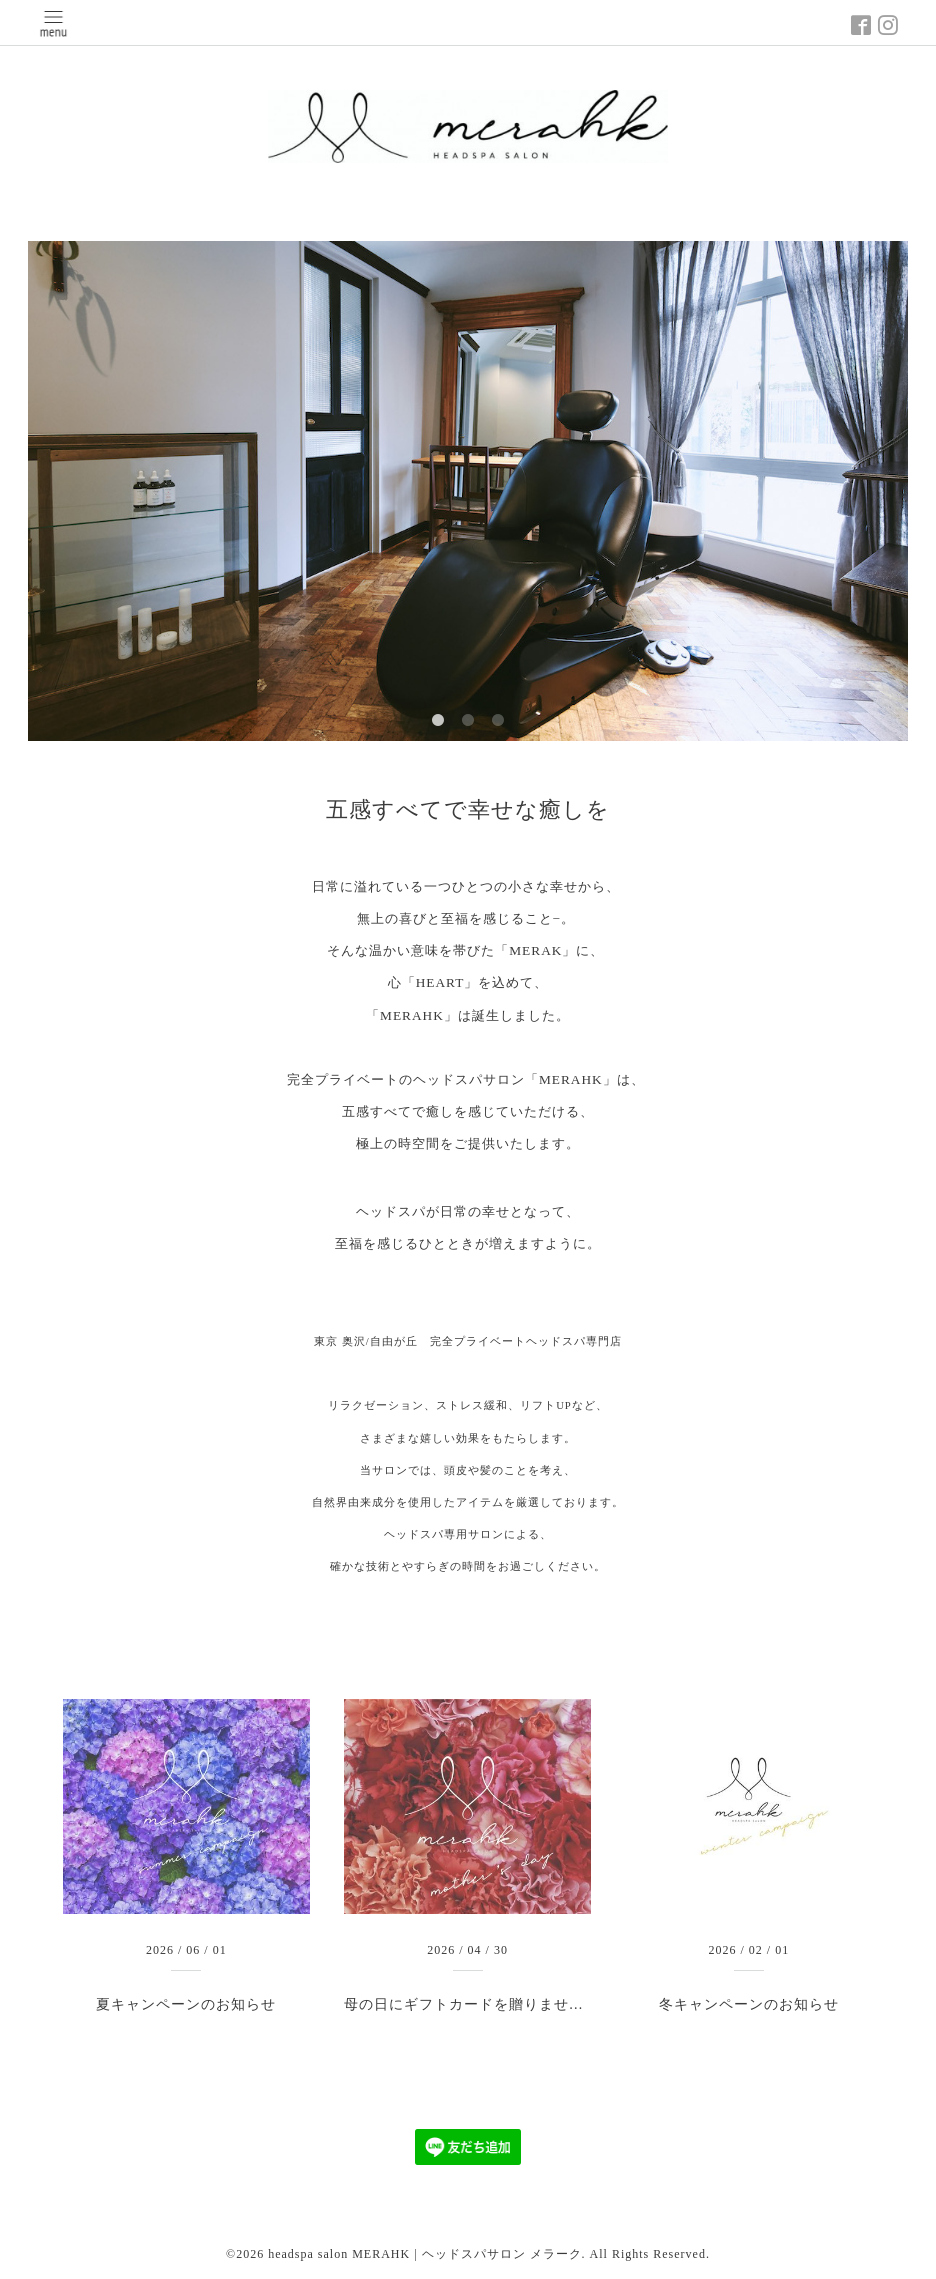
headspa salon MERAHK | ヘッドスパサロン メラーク (424, 2254)
